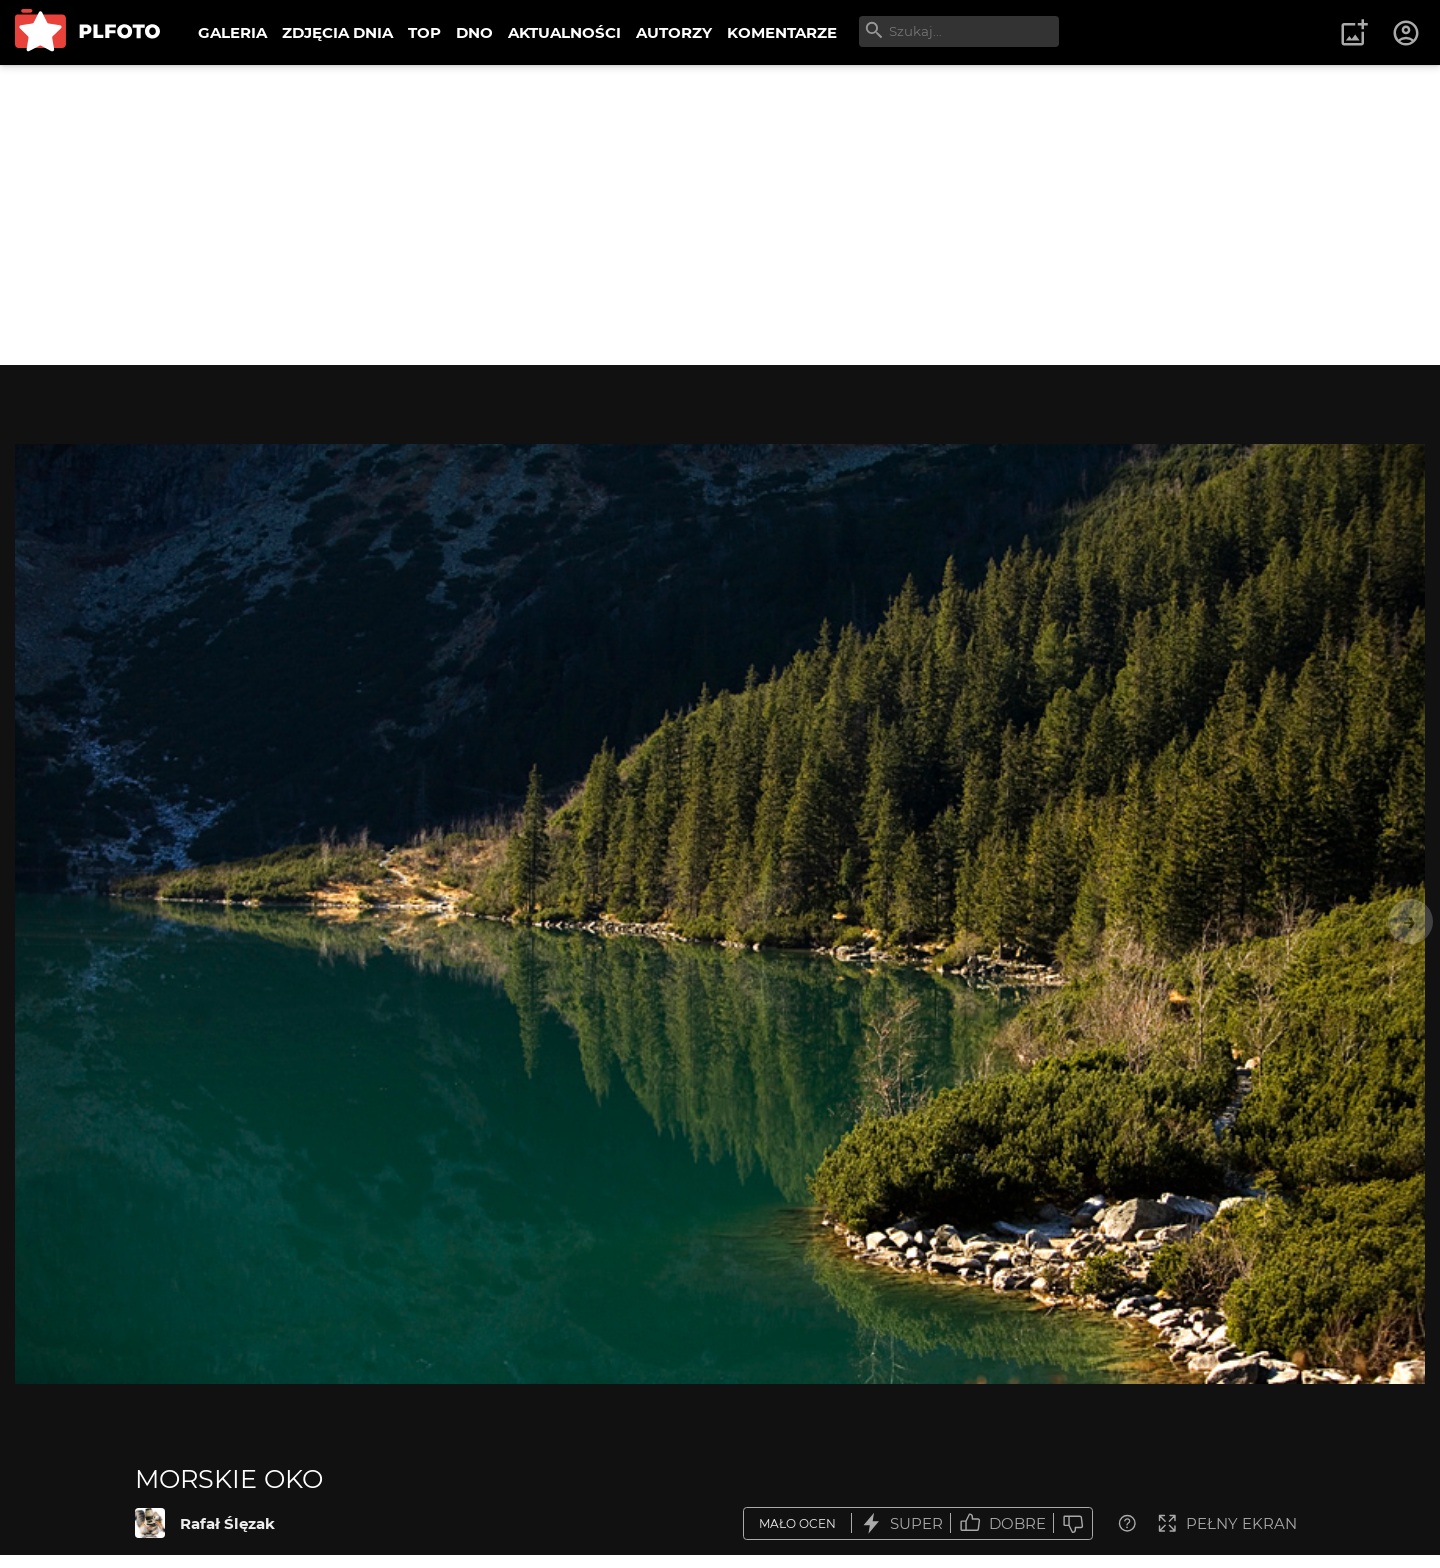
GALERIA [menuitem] (232, 32)
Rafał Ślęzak (227, 1523)
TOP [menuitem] (424, 32)
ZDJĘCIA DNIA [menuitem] (337, 32)
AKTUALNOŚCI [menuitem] (564, 32)
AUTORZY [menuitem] (674, 32)
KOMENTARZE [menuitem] (782, 32)
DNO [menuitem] (474, 32)
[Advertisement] (720, 215)
